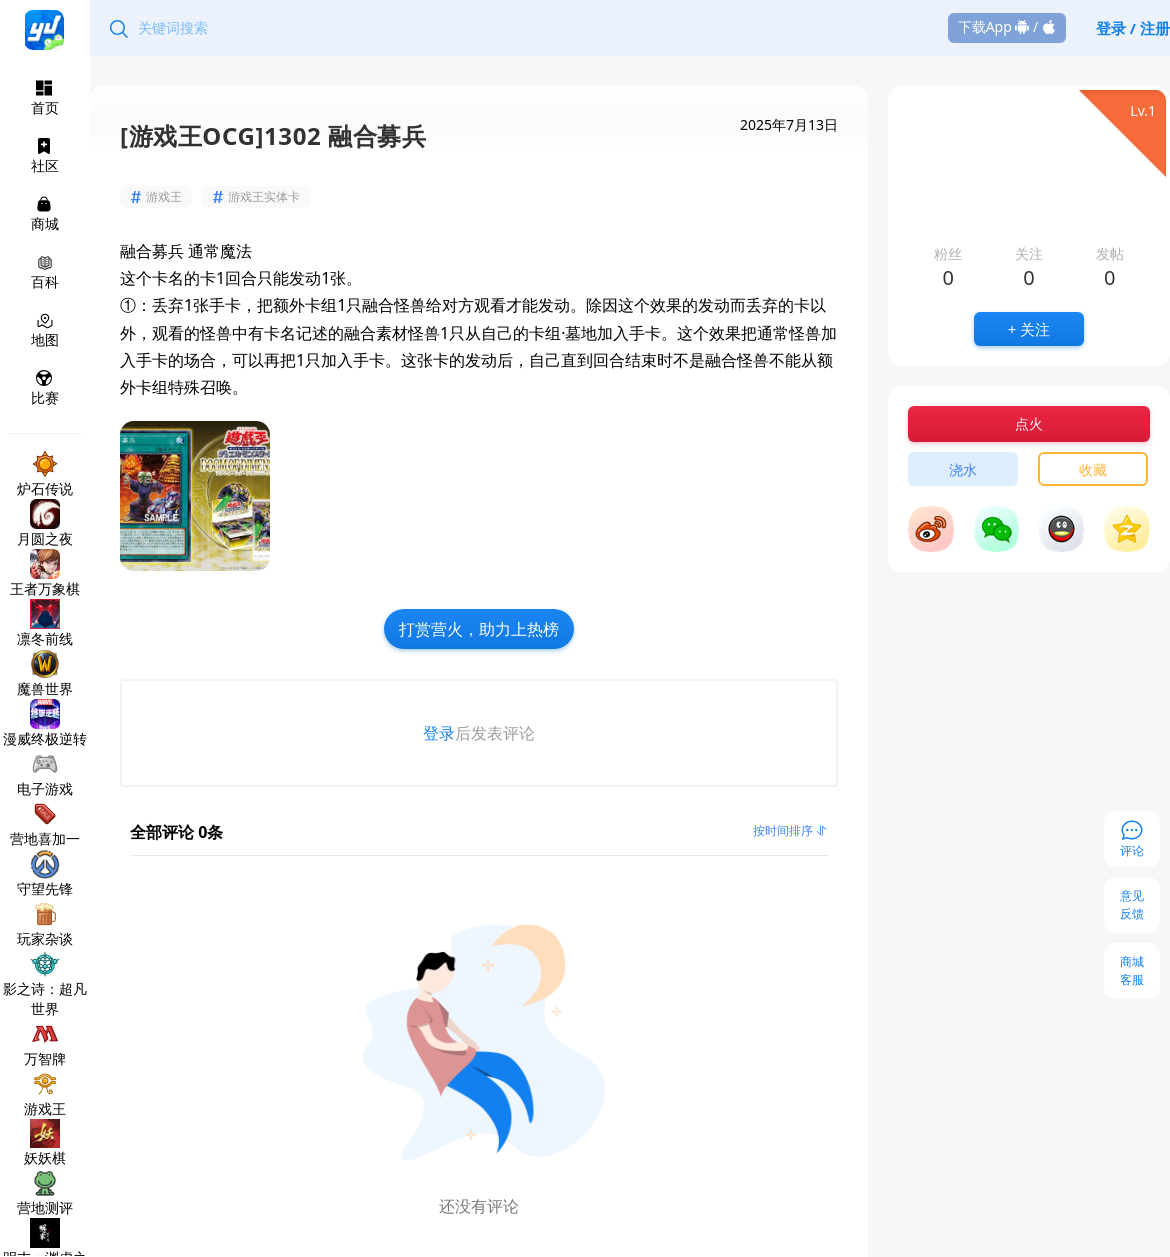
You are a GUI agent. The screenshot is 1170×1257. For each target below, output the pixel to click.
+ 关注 (1029, 329)
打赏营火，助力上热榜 (479, 629)
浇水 (963, 469)
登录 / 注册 (1133, 28)
